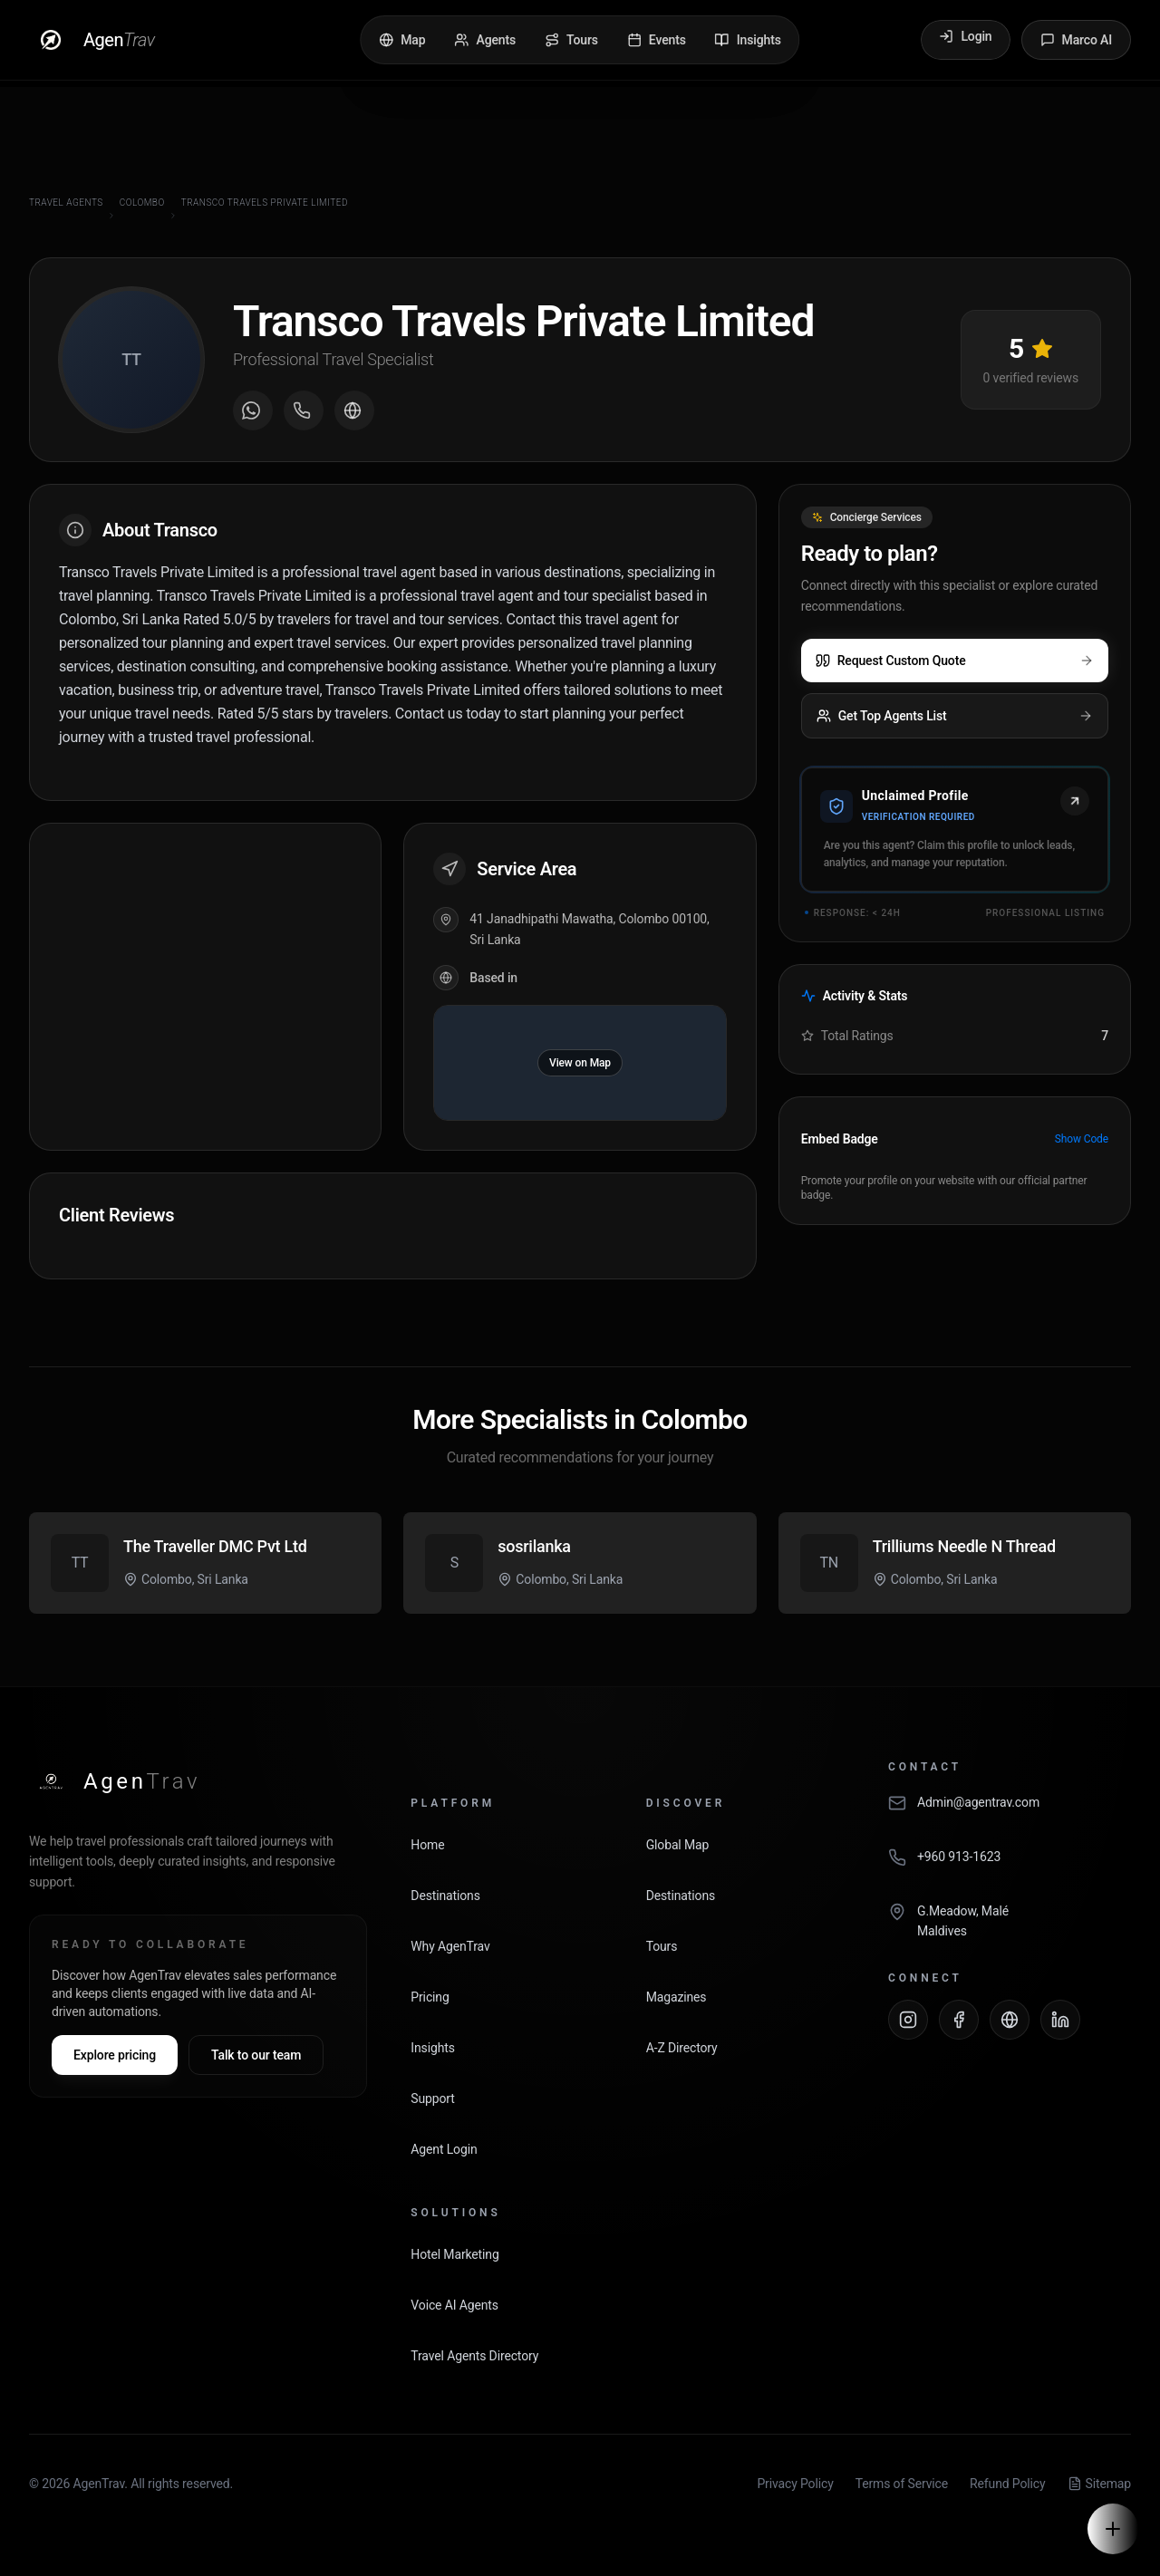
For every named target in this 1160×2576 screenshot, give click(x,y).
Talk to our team (256, 2055)
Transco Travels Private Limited (264, 202)
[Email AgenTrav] (1009, 1812)
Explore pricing (114, 2055)
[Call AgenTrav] (1009, 1866)
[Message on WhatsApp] (253, 410)
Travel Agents (66, 202)
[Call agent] (304, 410)
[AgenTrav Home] (114, 1781)
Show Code (1081, 1139)
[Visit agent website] (354, 410)
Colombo (142, 202)
